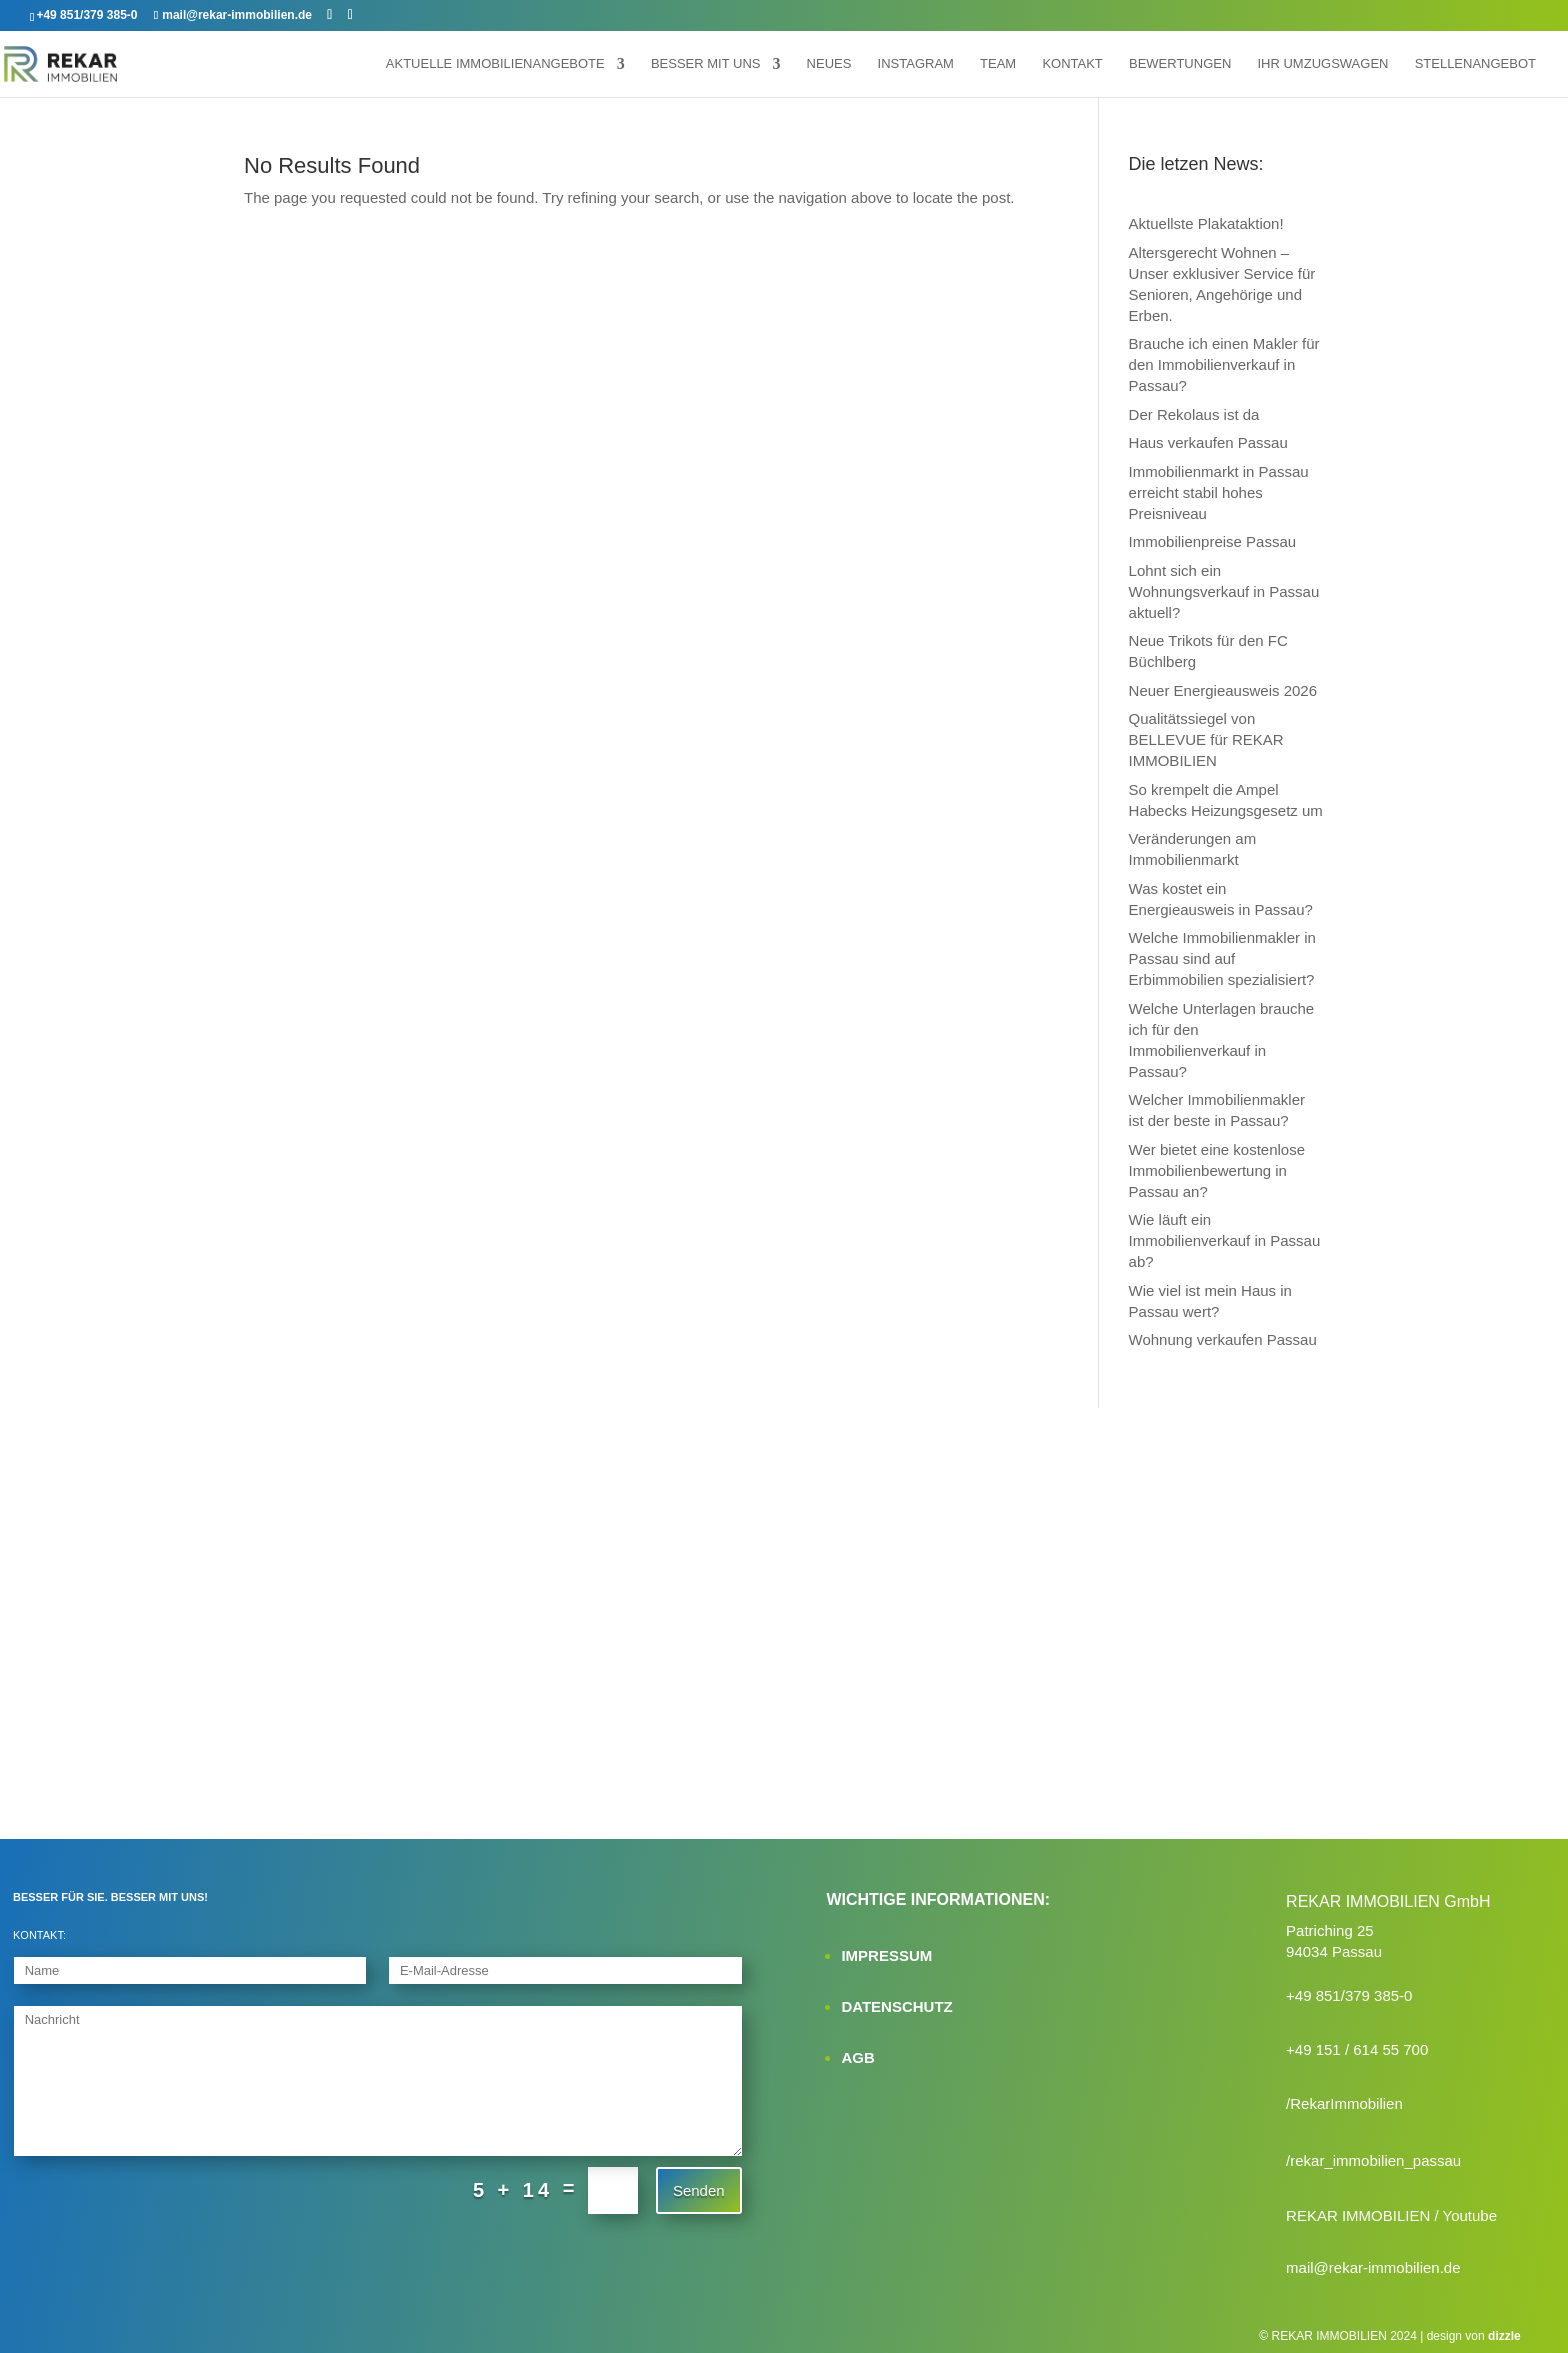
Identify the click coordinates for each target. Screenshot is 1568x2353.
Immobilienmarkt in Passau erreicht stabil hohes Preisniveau (1219, 492)
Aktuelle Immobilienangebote (495, 64)
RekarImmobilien (1346, 2103)
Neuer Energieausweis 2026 (1223, 690)
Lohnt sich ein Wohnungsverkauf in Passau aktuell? (1224, 591)
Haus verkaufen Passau (1208, 442)
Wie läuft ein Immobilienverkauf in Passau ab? (1225, 1240)
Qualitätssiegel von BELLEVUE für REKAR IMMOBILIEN (1206, 739)
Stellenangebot (1475, 64)
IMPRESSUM (886, 1955)
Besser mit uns (706, 64)
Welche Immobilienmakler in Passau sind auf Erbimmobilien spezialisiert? (1222, 958)
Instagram (916, 64)
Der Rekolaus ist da (1194, 414)
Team (998, 64)
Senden (699, 2190)
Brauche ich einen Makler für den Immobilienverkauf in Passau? (1224, 364)
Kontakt (1072, 64)
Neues (829, 64)
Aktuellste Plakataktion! (1206, 223)
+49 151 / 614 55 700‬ (1357, 2049)
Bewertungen (1180, 64)
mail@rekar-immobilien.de (1373, 2267)
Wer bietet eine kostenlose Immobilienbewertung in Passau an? (1217, 1170)
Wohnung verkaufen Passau (1223, 1339)
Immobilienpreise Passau (1213, 541)
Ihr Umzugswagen (1322, 64)
